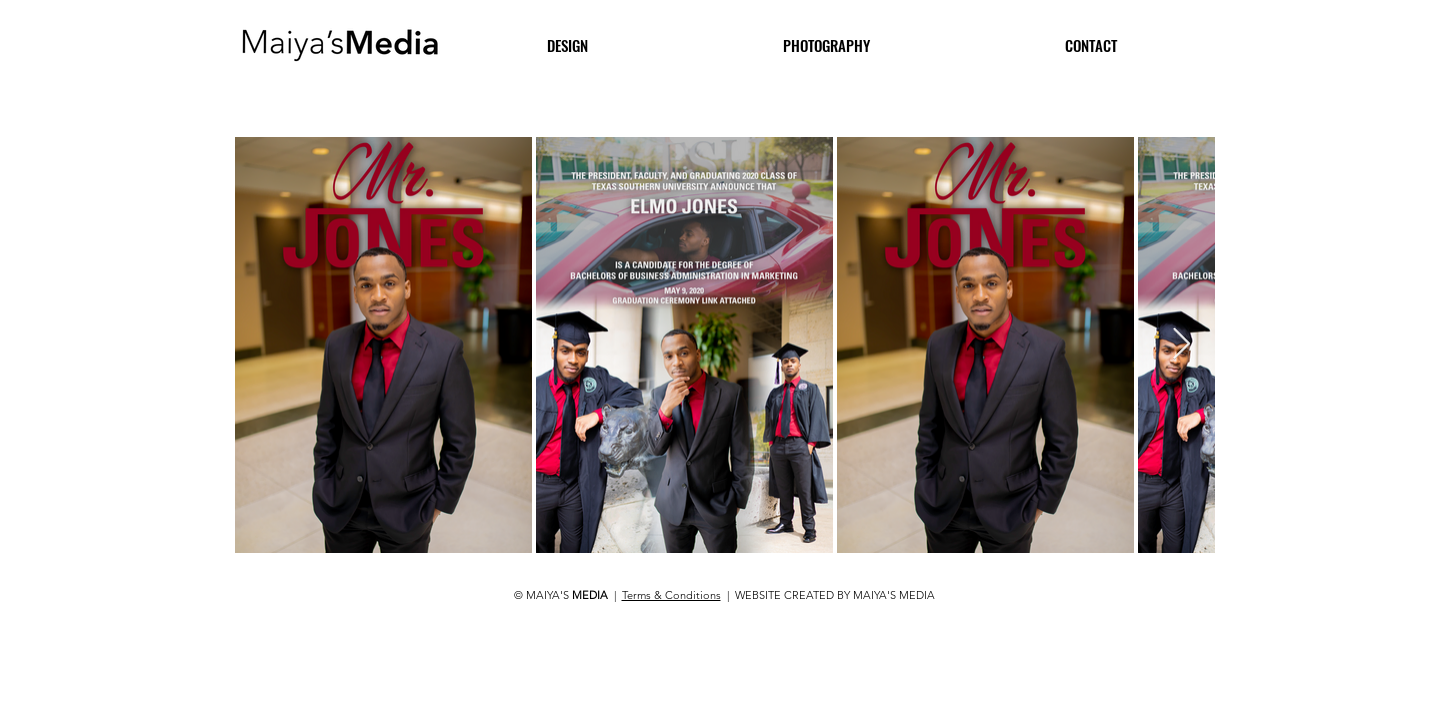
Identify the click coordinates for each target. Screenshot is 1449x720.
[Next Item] (1182, 345)
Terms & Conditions (671, 595)
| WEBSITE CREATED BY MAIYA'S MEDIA (828, 595)
